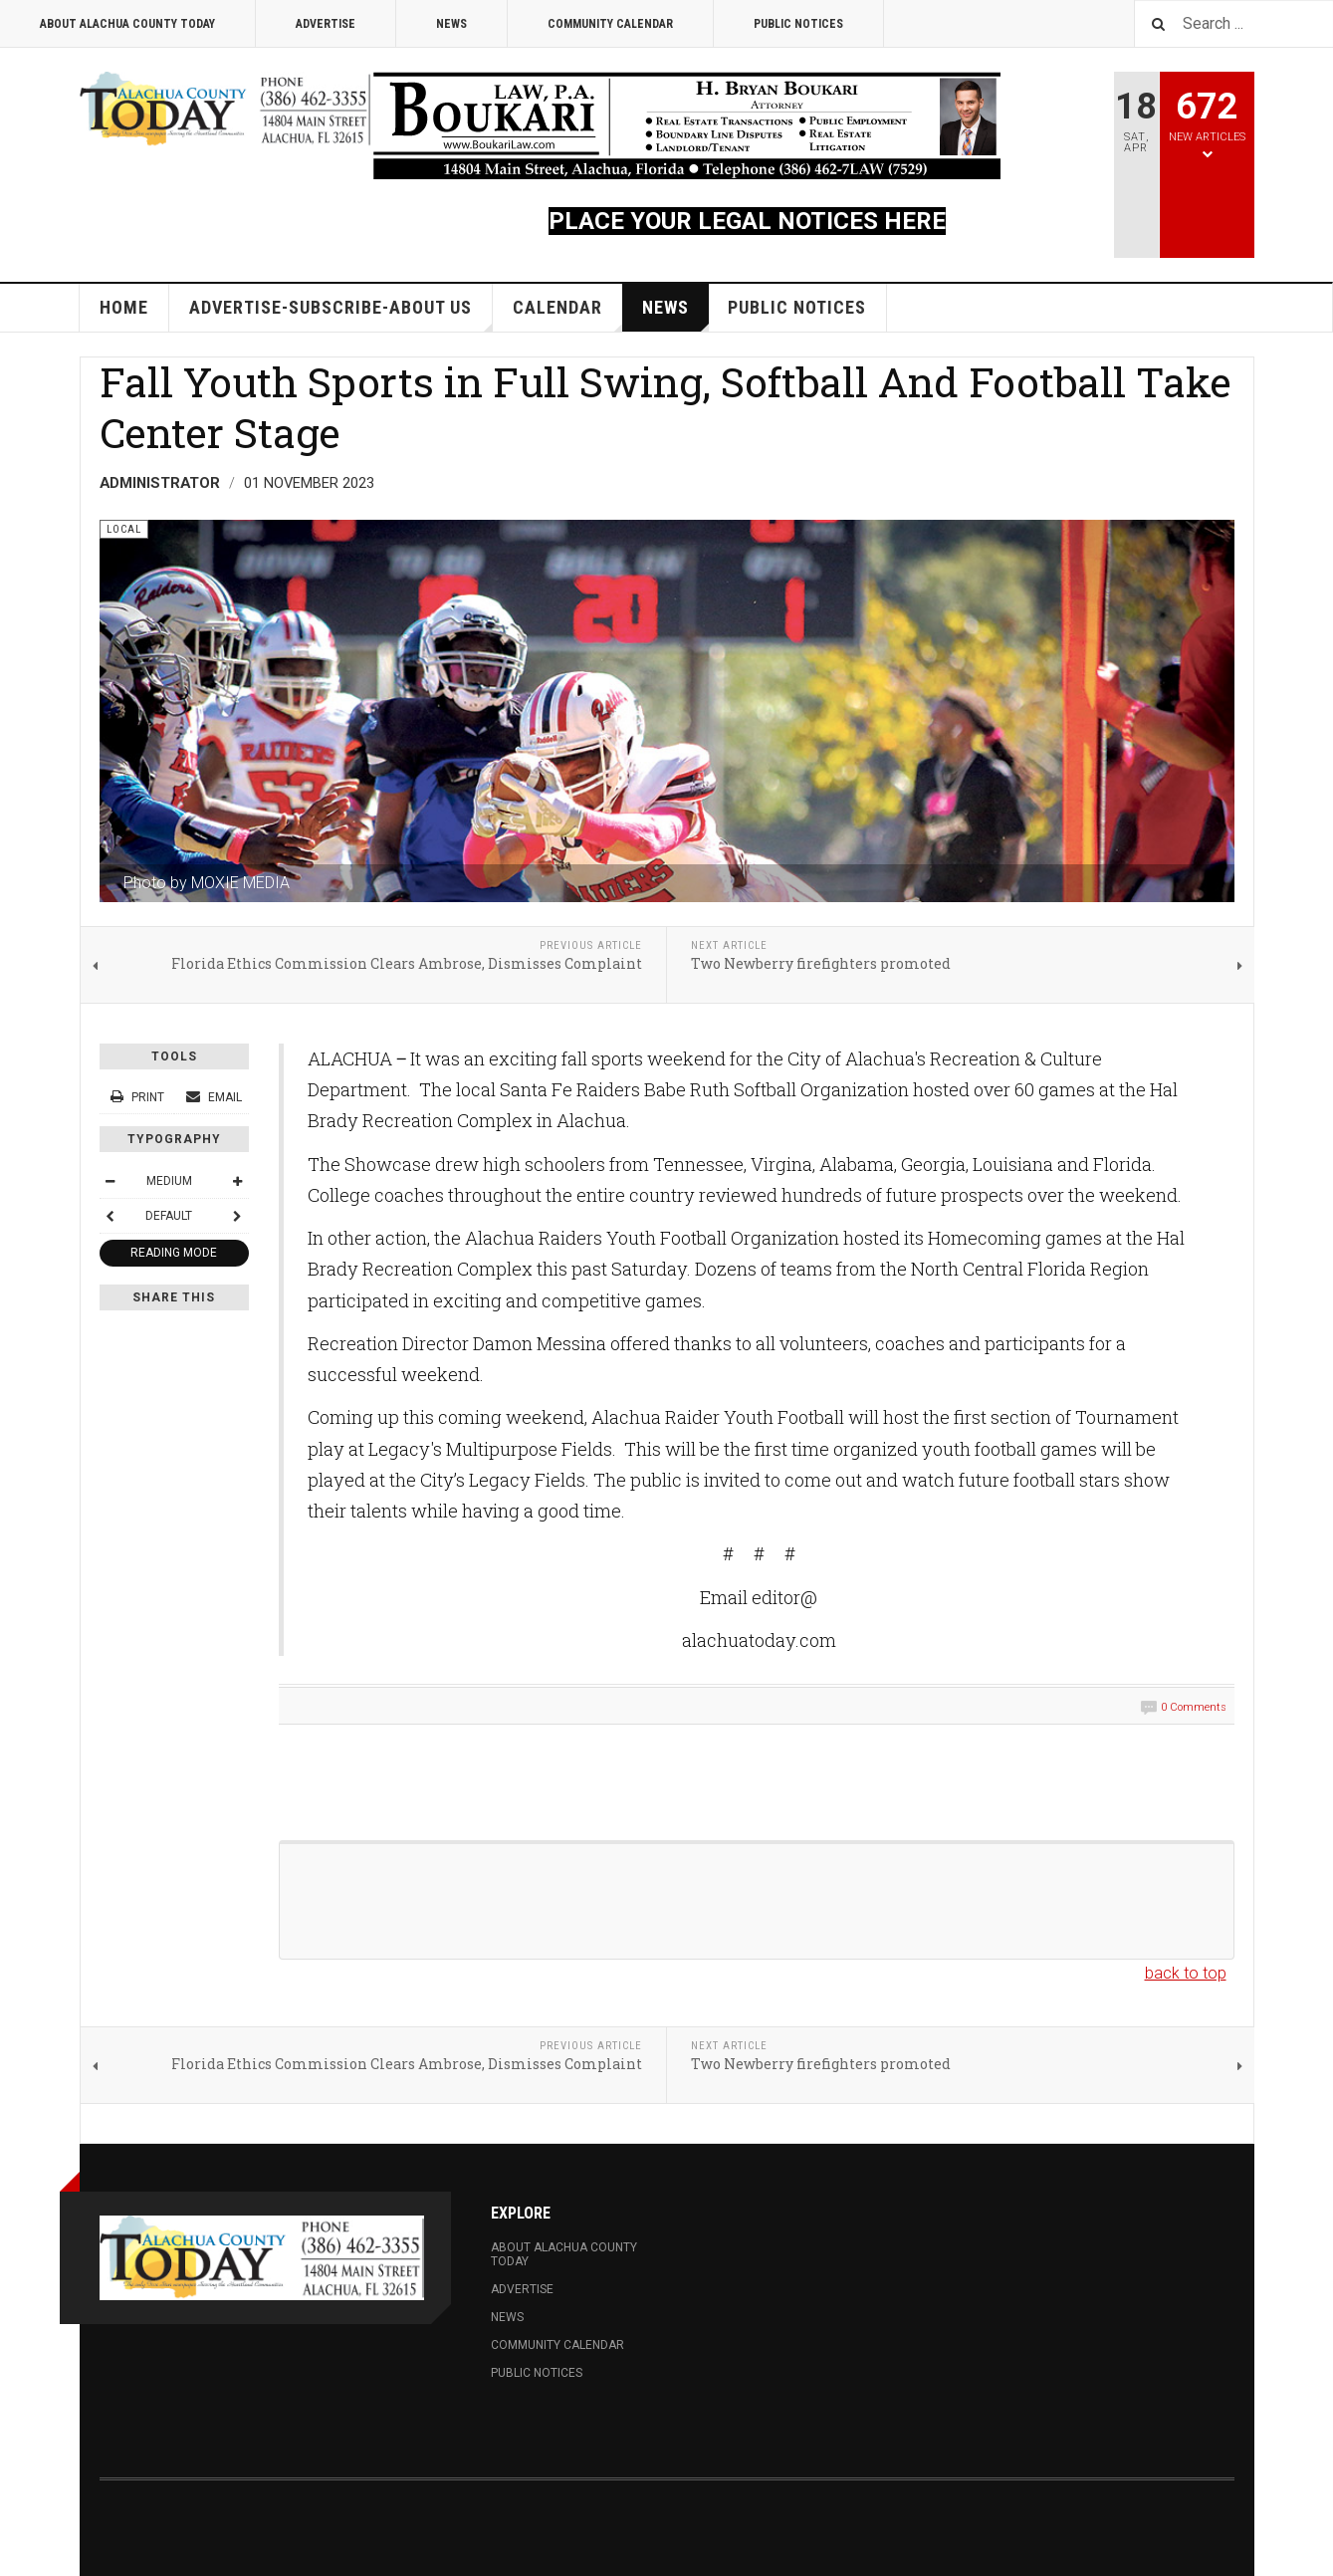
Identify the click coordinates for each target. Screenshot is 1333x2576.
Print (139, 1097)
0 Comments (1193, 1707)
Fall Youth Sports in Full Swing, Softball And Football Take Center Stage (665, 406)
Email (214, 1097)
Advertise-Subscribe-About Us (341, 314)
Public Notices (798, 24)
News (451, 24)
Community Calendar (610, 24)
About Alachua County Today (127, 24)
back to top (1185, 1973)
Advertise (325, 24)
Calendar (568, 314)
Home (124, 307)
